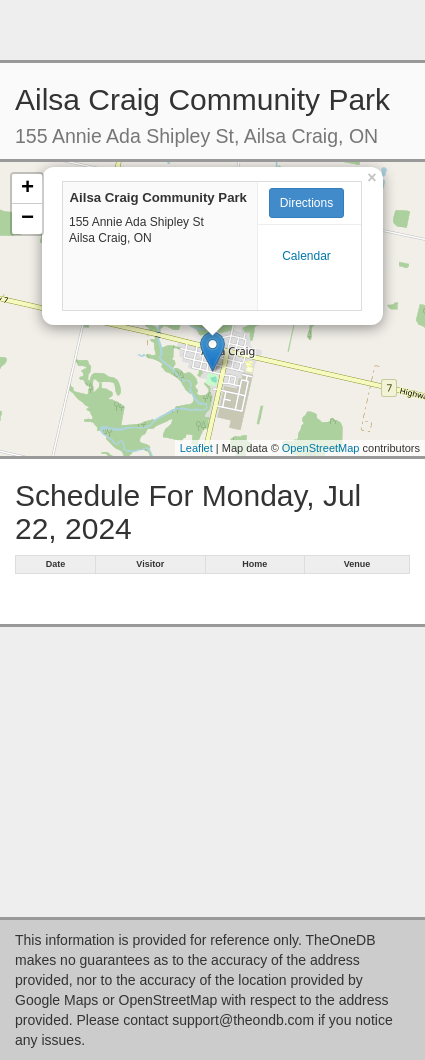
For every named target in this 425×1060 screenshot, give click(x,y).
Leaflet (196, 448)
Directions (306, 203)
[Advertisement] (213, 30)
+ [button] (27, 189)
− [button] (27, 219)
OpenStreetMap (321, 448)
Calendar (306, 256)
